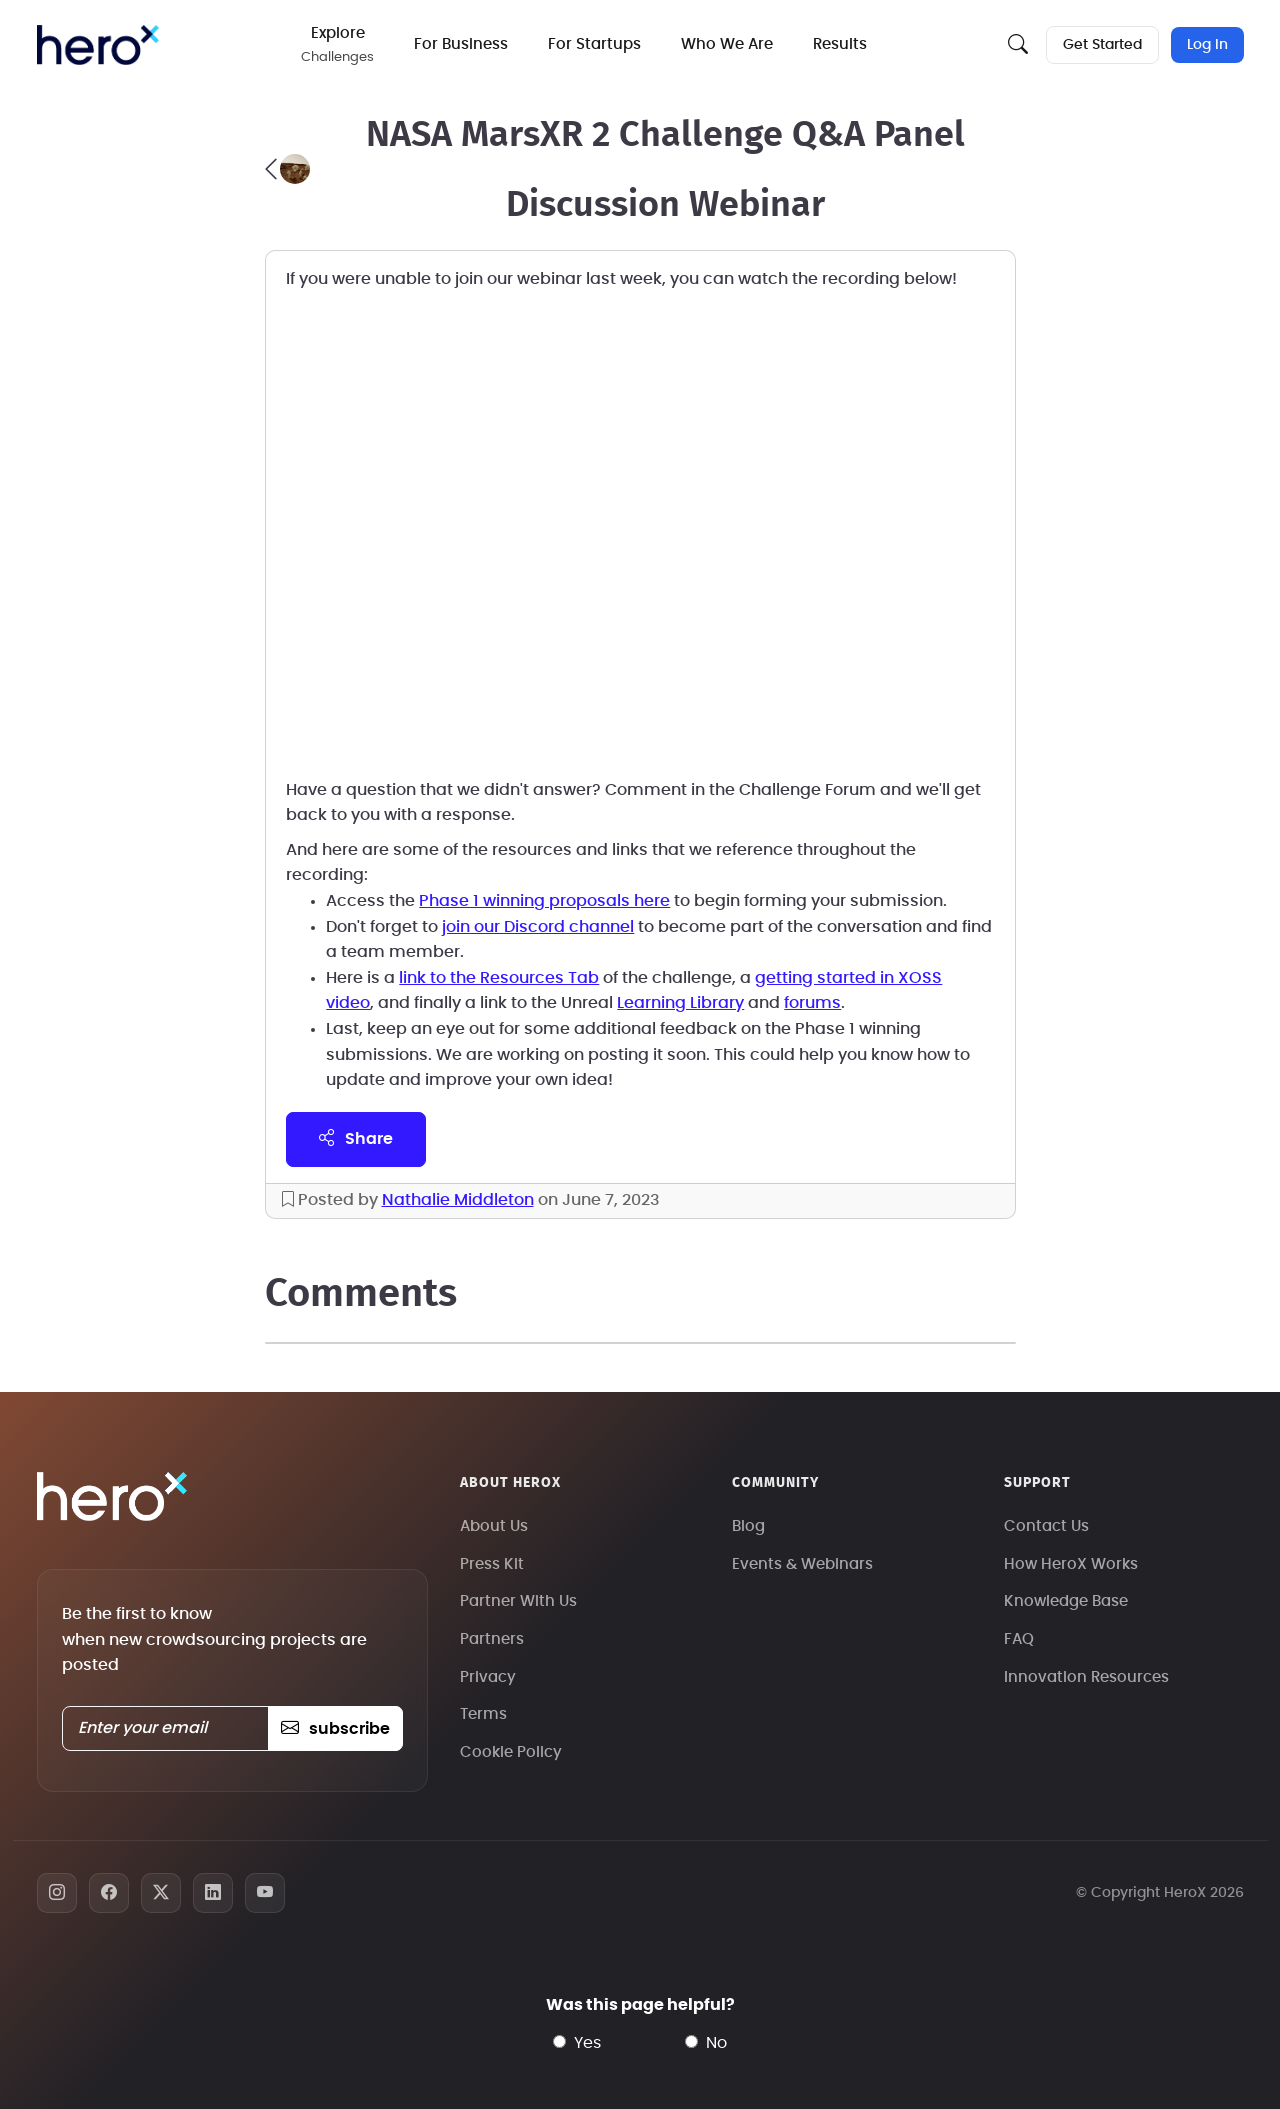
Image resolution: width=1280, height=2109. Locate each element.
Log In (1207, 45)
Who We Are (728, 44)
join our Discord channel (538, 927)
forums (812, 1003)
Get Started (1102, 45)
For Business (462, 44)
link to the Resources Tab (499, 978)
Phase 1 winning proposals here (544, 901)
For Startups (595, 44)
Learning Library (680, 1003)
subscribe (335, 1729)
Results (841, 44)
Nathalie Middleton (458, 1200)
